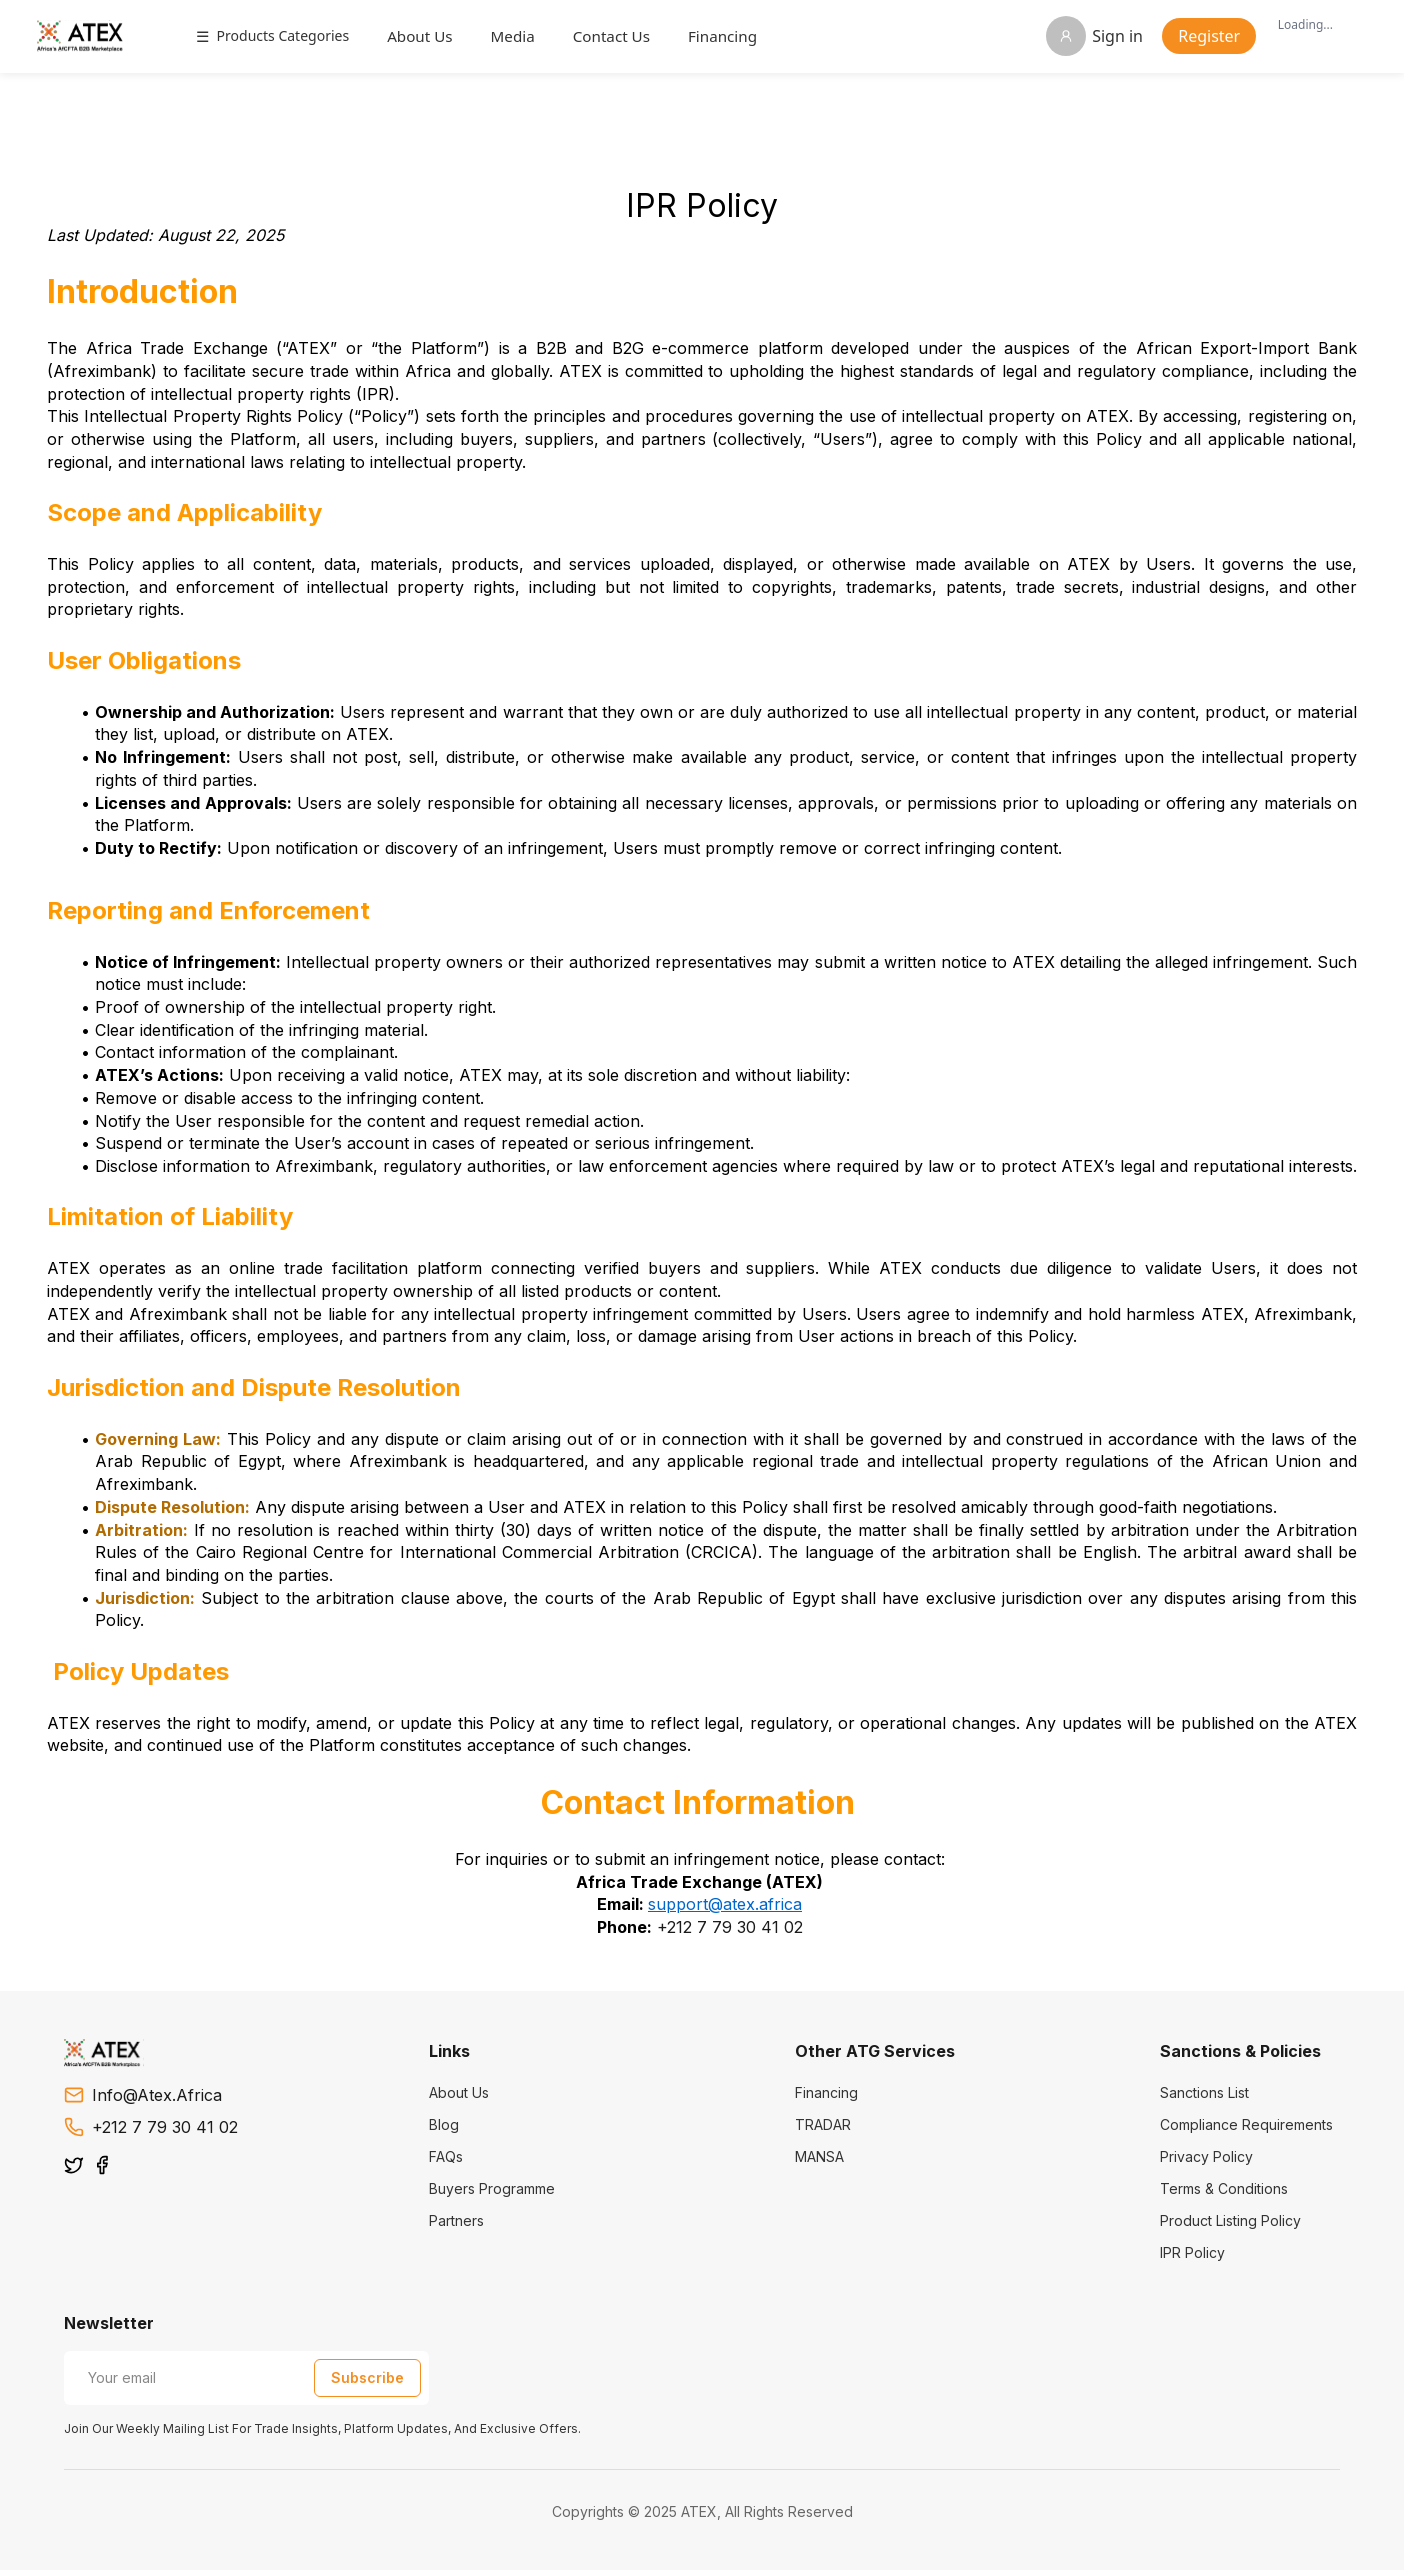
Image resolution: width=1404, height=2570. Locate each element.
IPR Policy (1192, 2252)
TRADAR (823, 2124)
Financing (733, 36)
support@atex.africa (725, 1904)
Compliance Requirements (1246, 2124)
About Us (431, 36)
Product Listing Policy (1230, 2220)
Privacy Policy (1206, 2156)
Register (1198, 36)
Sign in (1082, 36)
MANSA (819, 2156)
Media (524, 36)
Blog (444, 2124)
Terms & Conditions (1224, 2188)
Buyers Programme (492, 2188)
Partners (456, 2220)
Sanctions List (1204, 2092)
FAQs (446, 2156)
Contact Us (622, 36)
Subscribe (367, 2377)
